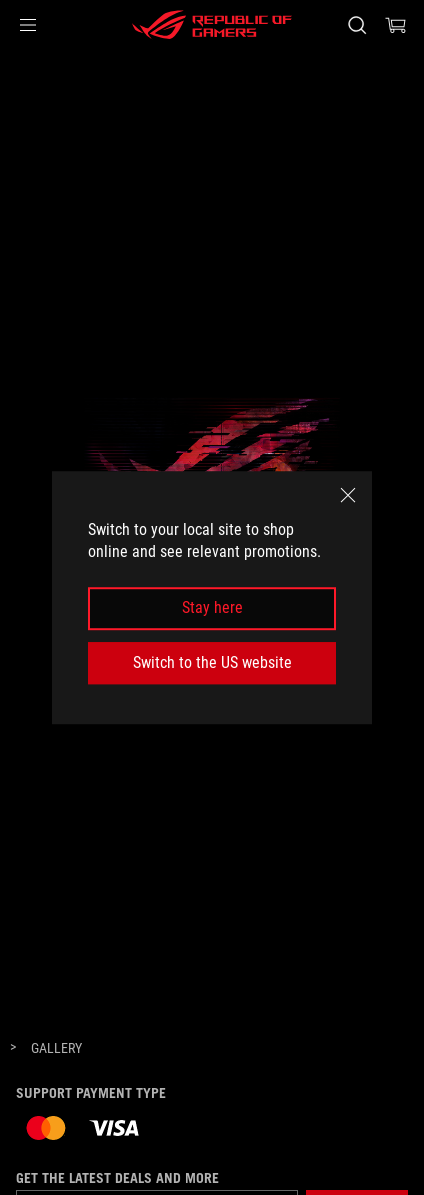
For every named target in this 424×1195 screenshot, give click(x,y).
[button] (28, 25)
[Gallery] (56, 1049)
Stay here (212, 608)
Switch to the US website (212, 662)
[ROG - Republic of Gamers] (212, 25)
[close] (348, 495)
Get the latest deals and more (117, 1178)
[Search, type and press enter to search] (356, 25)
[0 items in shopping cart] (396, 25)
